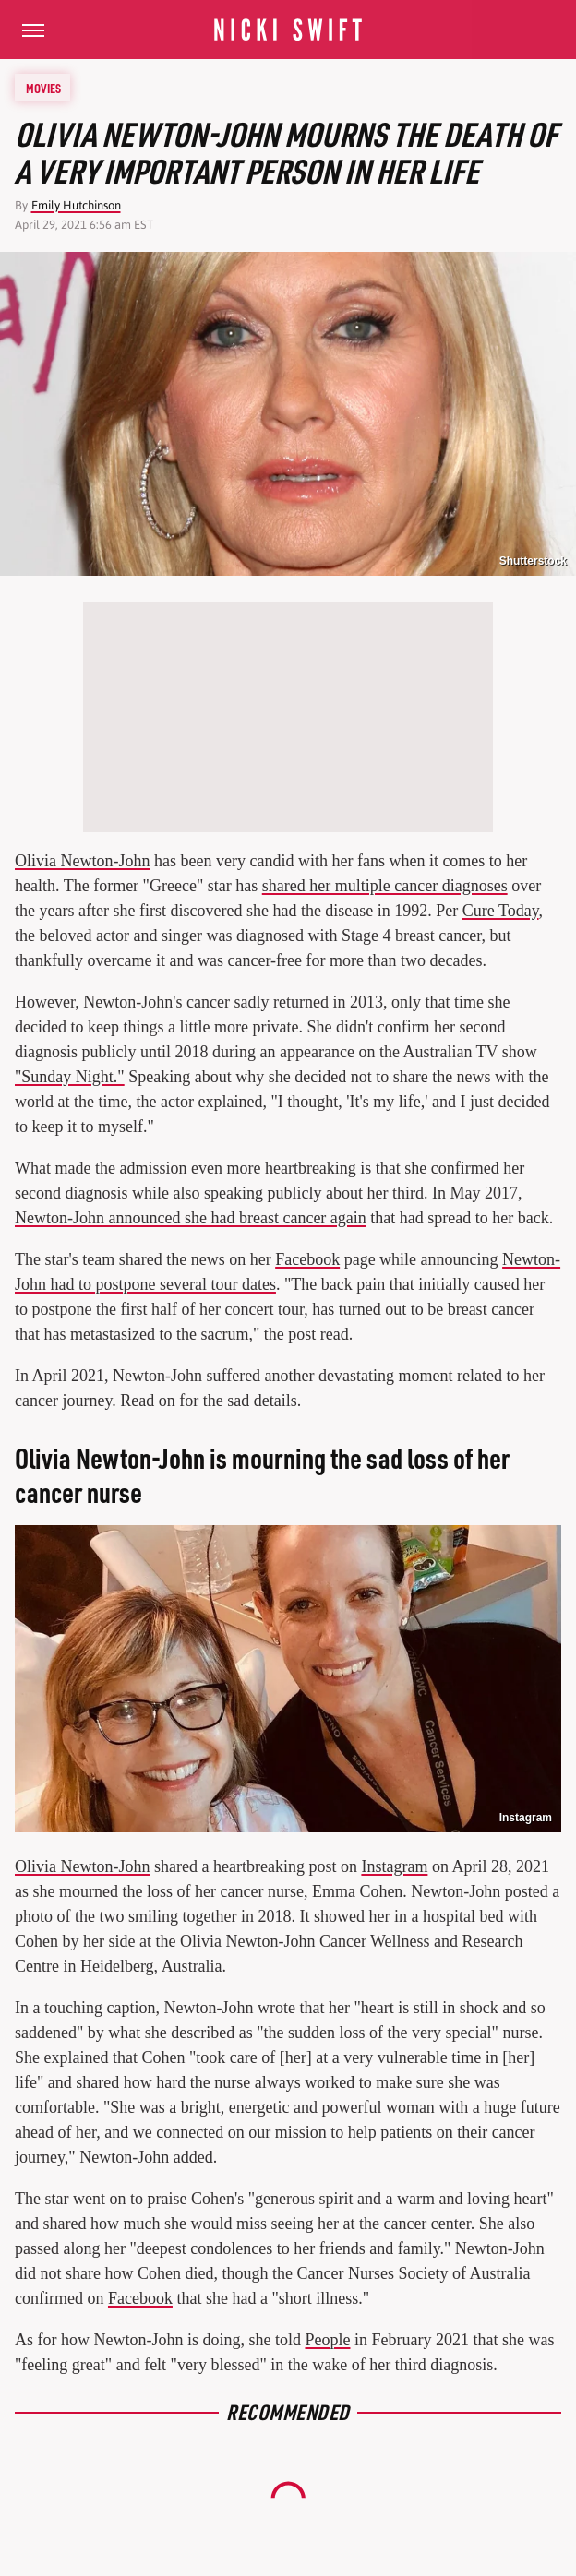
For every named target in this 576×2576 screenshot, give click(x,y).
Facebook (307, 1259)
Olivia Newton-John (82, 861)
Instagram (525, 1817)
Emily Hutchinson (76, 205)
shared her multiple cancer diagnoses (385, 886)
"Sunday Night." (70, 1076)
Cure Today (500, 910)
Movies (43, 87)
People (327, 2340)
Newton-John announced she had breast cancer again (190, 1218)
